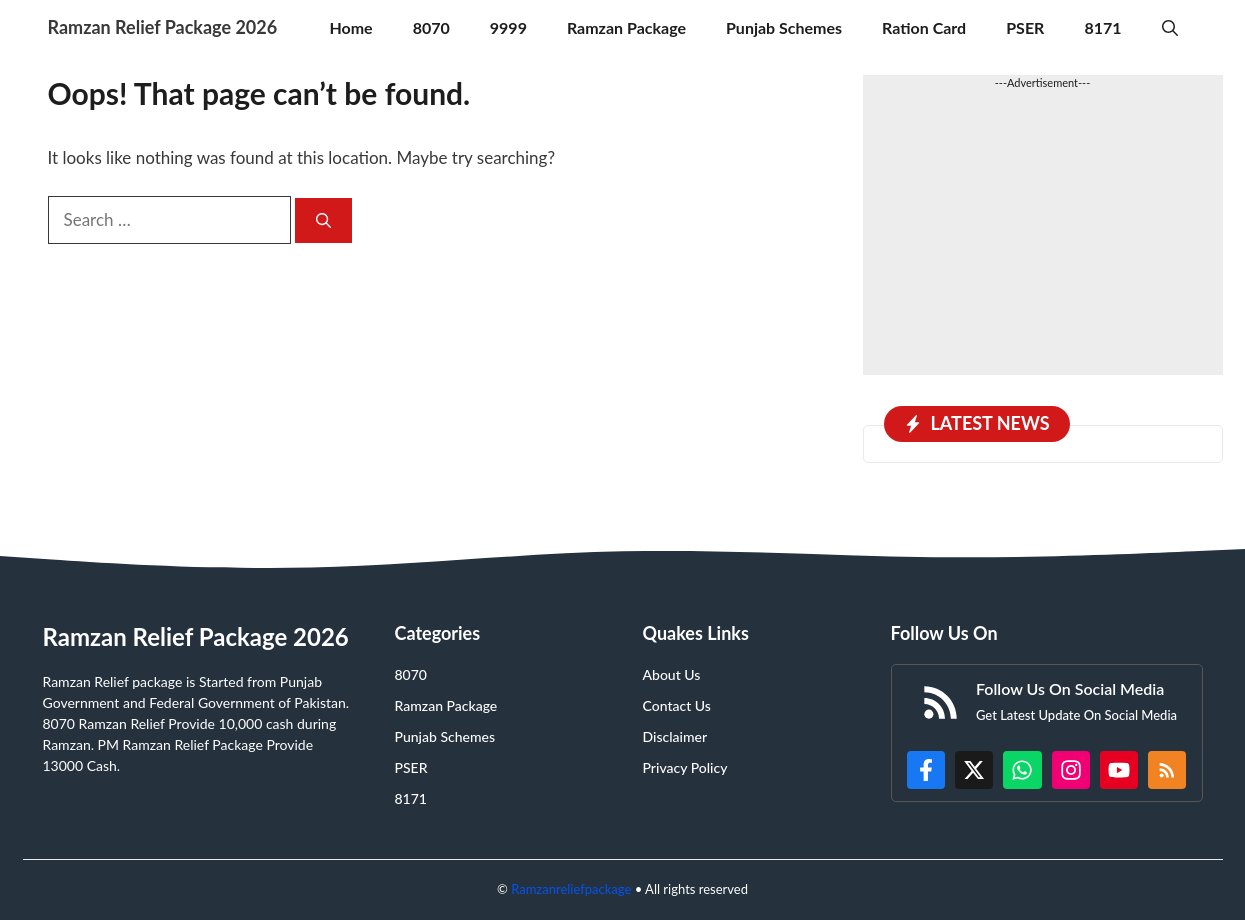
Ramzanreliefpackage (571, 889)
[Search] (323, 220)
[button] (1170, 27)
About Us (672, 674)
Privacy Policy (685, 767)
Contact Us (677, 705)
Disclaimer (675, 736)
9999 (508, 27)
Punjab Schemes (784, 27)
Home (350, 27)
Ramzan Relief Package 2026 (163, 27)
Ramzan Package (626, 27)
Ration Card (924, 27)
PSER (1025, 27)
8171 (1102, 27)
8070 (431, 27)
